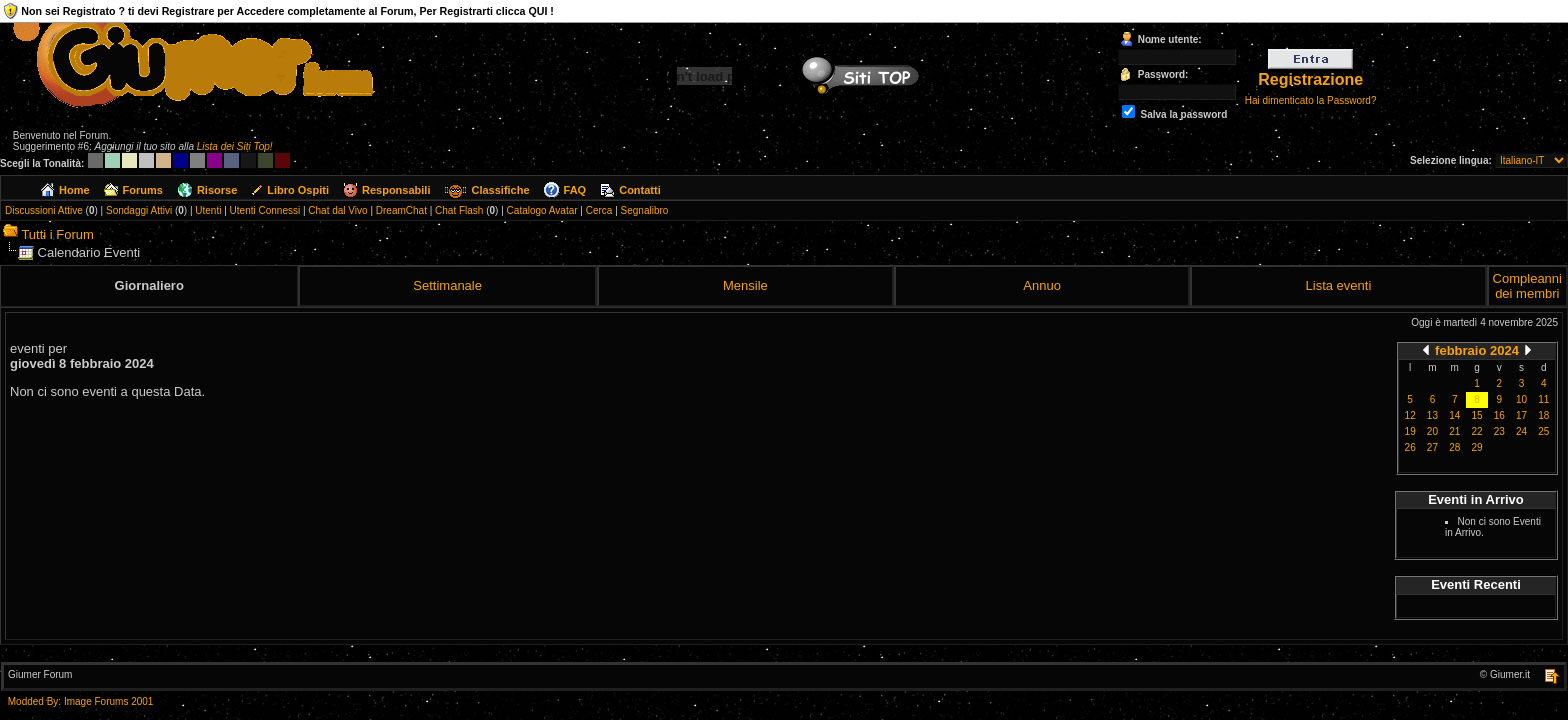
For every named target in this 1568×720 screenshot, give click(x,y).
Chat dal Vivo (337, 210)
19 (1410, 431)
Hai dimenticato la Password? (1311, 100)
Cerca (599, 210)
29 (1476, 447)
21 (1454, 431)
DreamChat (401, 210)
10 (1521, 399)
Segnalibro (645, 210)
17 (1521, 415)
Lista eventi (1339, 285)
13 (1432, 415)
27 (1432, 447)
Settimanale (447, 285)
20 (1432, 431)
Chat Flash (459, 210)
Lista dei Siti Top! (235, 146)
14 (1454, 415)
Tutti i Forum (57, 234)
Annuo (1042, 285)
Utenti (208, 210)
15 (1476, 415)
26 (1410, 447)
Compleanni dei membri (1527, 286)
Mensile (745, 285)
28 (1454, 447)
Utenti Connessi (265, 210)
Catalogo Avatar (542, 210)
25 (1543, 431)
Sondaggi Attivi (139, 210)
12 (1410, 415)
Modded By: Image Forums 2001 (81, 701)
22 (1476, 431)
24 (1521, 431)
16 (1499, 415)
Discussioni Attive (44, 210)
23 (1499, 431)
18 (1543, 415)
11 (1543, 399)
